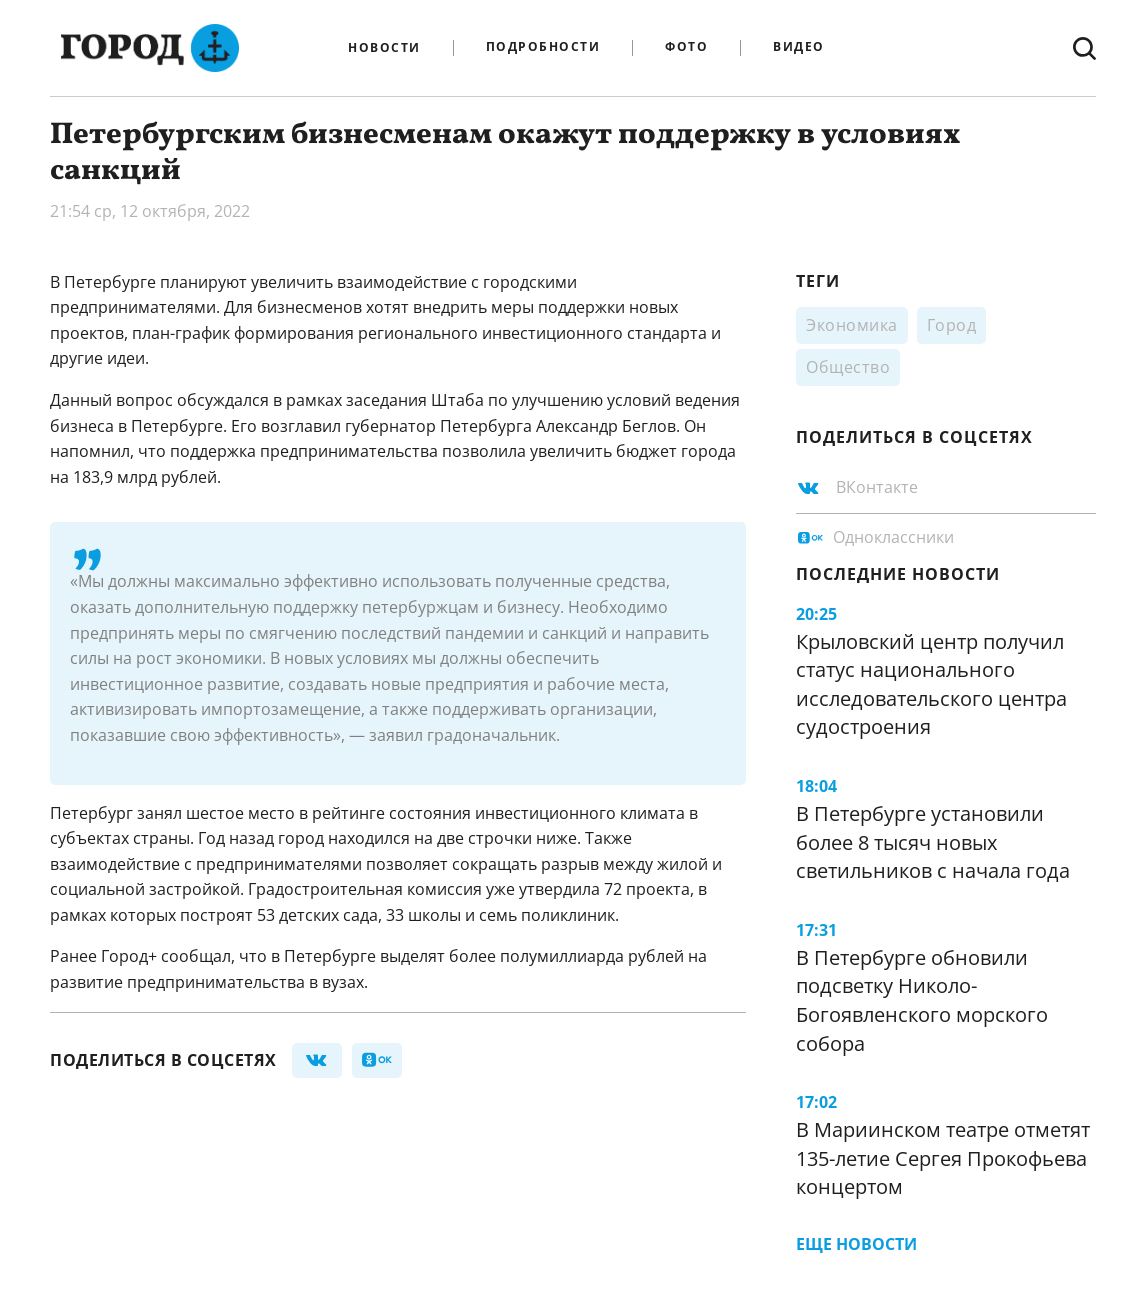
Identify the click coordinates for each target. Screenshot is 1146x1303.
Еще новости (856, 1244)
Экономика (852, 325)
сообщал (196, 956)
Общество (848, 367)
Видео (799, 47)
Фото (686, 47)
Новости (384, 48)
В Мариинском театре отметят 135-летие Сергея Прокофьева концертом (943, 1158)
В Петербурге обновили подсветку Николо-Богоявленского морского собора (922, 1000)
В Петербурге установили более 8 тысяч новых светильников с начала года (933, 842)
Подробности (543, 47)
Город (952, 325)
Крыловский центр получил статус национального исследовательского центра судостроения (931, 684)
